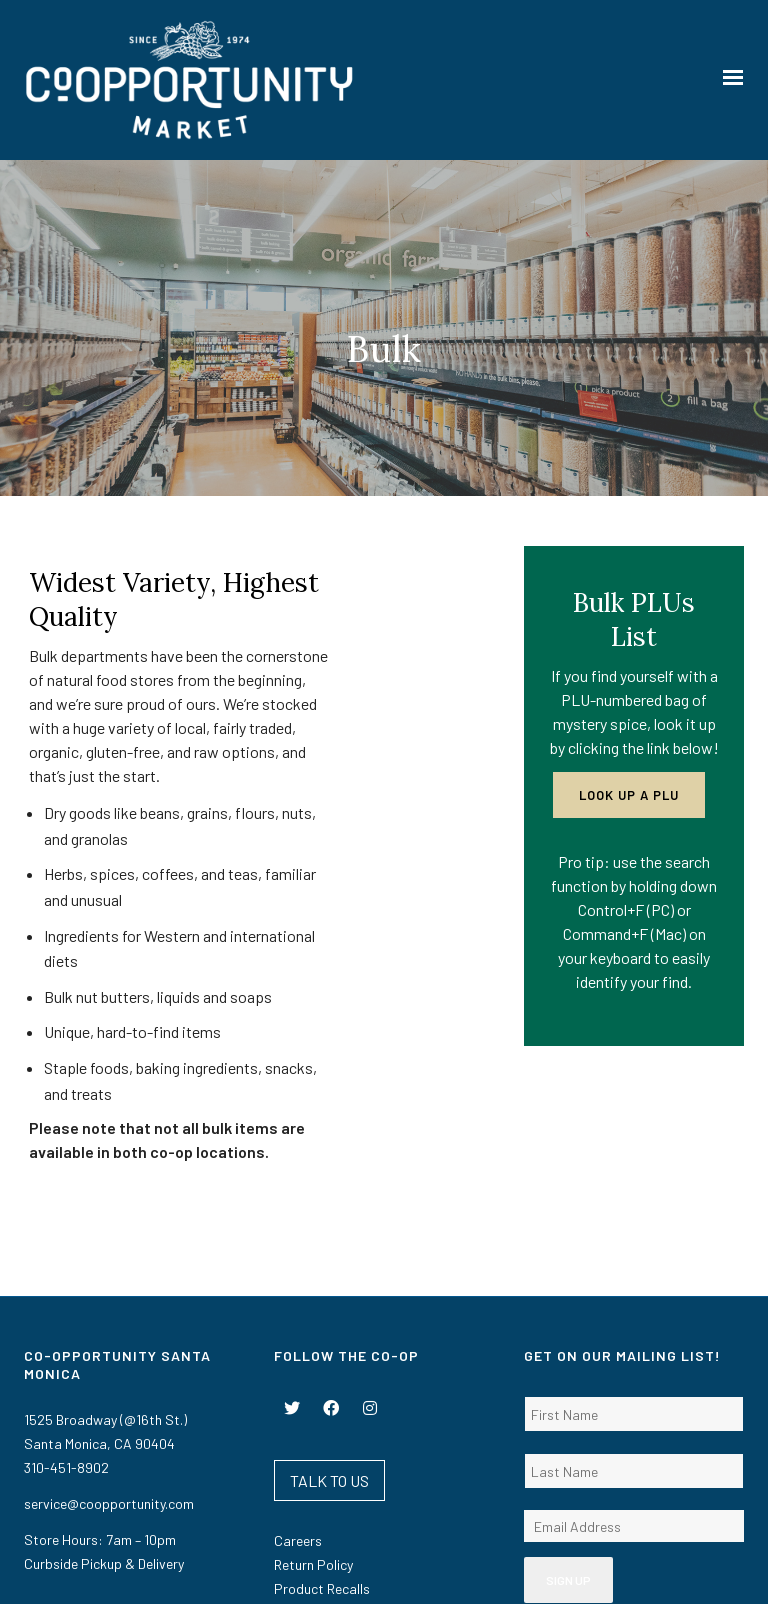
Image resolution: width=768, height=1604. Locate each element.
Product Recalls (322, 1439)
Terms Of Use (438, 1570)
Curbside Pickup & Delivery (104, 1414)
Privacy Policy (507, 1570)
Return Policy (313, 1415)
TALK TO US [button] (329, 1331)
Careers (298, 1391)
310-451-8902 (66, 1318)
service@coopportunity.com (109, 1354)
